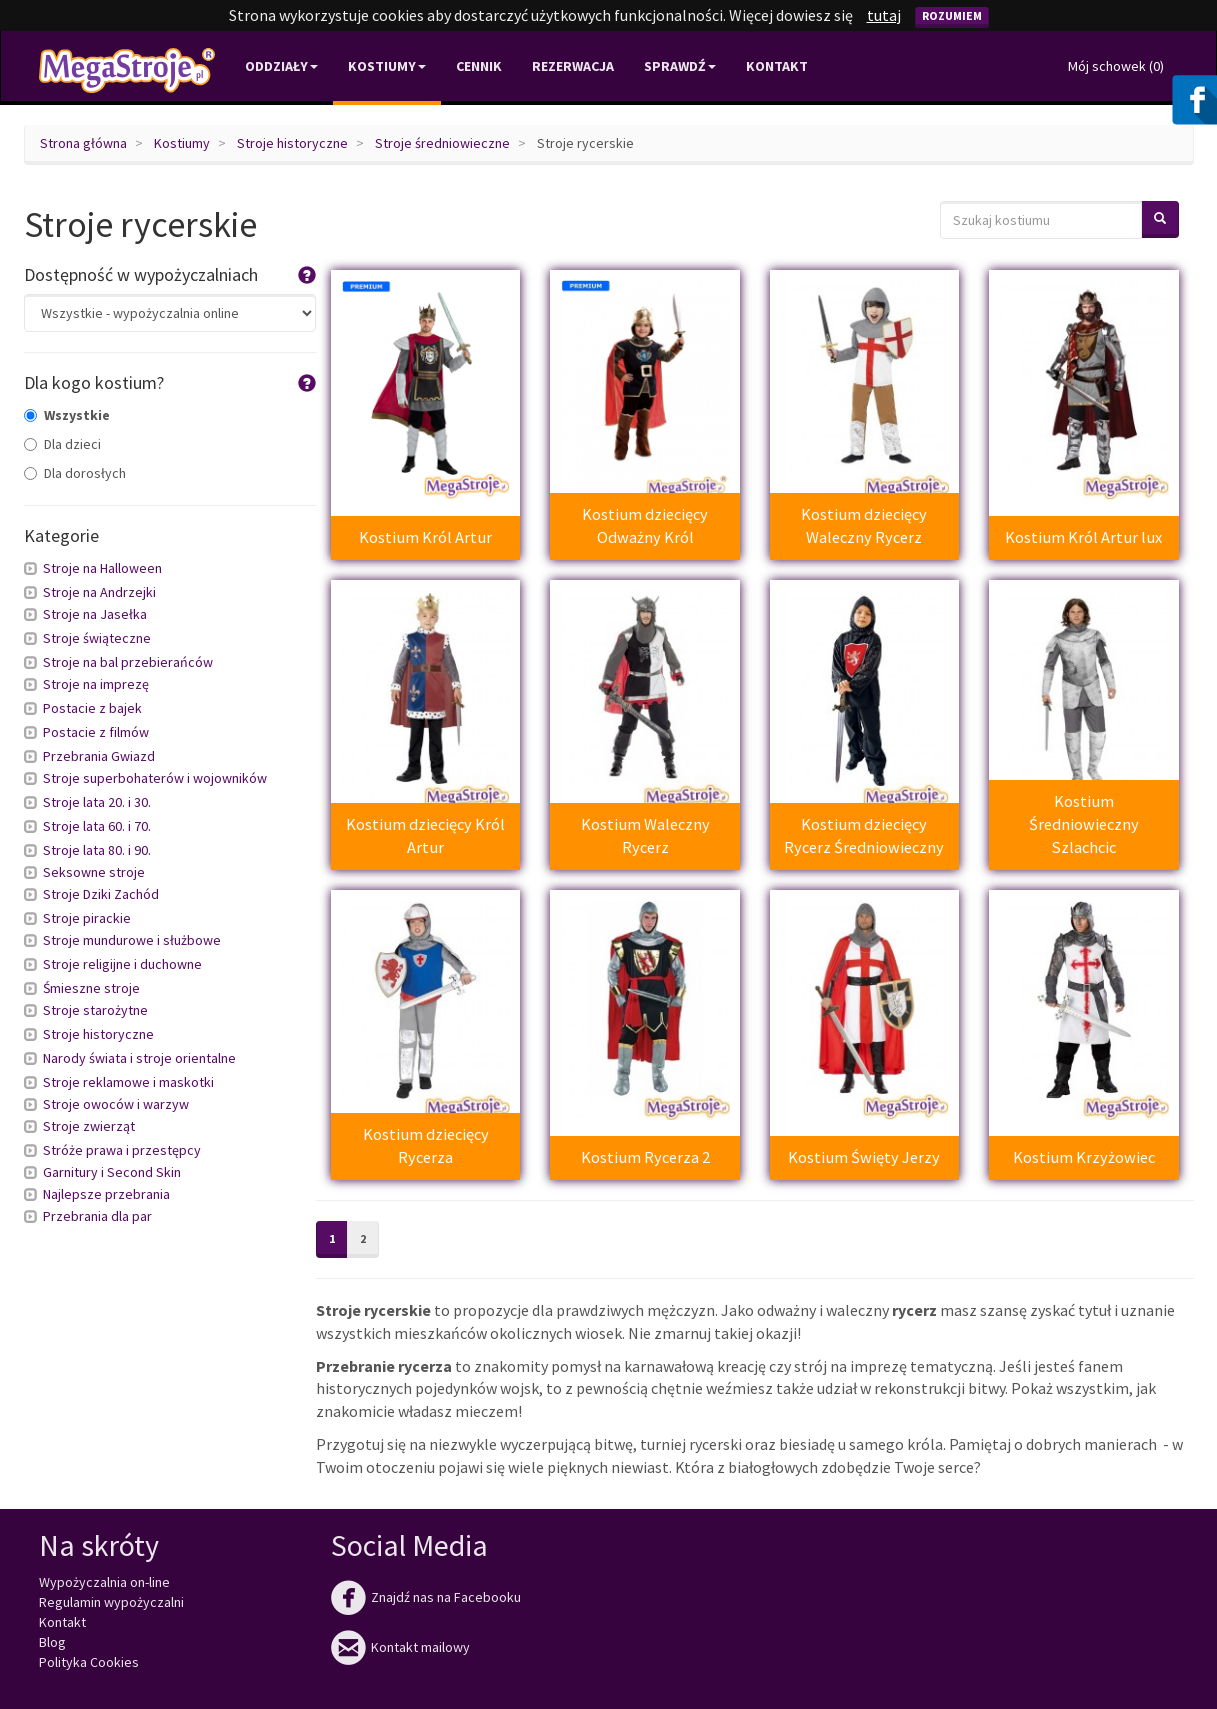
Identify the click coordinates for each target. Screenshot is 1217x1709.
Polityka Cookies (89, 1662)
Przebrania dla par (97, 1216)
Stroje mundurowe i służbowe (132, 940)
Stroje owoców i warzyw (116, 1104)
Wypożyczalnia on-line (104, 1582)
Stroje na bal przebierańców (128, 662)
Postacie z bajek (92, 708)
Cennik (479, 66)
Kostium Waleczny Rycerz (645, 835)
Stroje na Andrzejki (99, 592)
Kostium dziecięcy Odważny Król (645, 525)
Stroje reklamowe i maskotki (128, 1082)
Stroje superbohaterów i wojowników (155, 778)
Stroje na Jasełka (95, 614)
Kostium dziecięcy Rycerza (426, 1145)
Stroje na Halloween (102, 568)
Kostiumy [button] (387, 66)
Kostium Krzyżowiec (1084, 1157)
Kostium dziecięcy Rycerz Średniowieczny (864, 835)
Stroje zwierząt (89, 1126)
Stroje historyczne (292, 143)
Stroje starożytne (95, 1010)
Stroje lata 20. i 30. (97, 802)
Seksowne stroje (94, 872)
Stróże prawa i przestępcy (122, 1150)
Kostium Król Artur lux (1083, 537)
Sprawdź (680, 66)
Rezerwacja (573, 66)
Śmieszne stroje (91, 988)
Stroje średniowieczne (442, 143)
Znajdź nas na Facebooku (426, 1597)
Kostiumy (182, 143)
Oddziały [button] (281, 66)
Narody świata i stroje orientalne (139, 1058)
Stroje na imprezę (96, 684)
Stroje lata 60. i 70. (97, 826)
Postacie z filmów (96, 732)
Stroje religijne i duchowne (122, 964)
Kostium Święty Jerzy (864, 1157)
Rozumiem (952, 15)
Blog (52, 1642)
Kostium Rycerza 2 (645, 1157)
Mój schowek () (1116, 66)
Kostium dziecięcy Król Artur (425, 835)
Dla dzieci (62, 444)
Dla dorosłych (75, 473)
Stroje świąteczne (97, 638)
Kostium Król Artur (425, 537)
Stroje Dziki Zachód (101, 894)
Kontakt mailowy (400, 1647)
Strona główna (83, 143)
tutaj (884, 15)
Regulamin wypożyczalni (111, 1602)
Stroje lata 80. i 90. (97, 850)
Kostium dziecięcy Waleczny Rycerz (864, 525)
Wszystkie (67, 415)
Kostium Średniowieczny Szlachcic (1084, 824)
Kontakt (777, 66)
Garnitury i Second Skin (112, 1172)
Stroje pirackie (87, 918)
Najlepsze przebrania (106, 1194)
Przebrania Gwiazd (99, 756)
